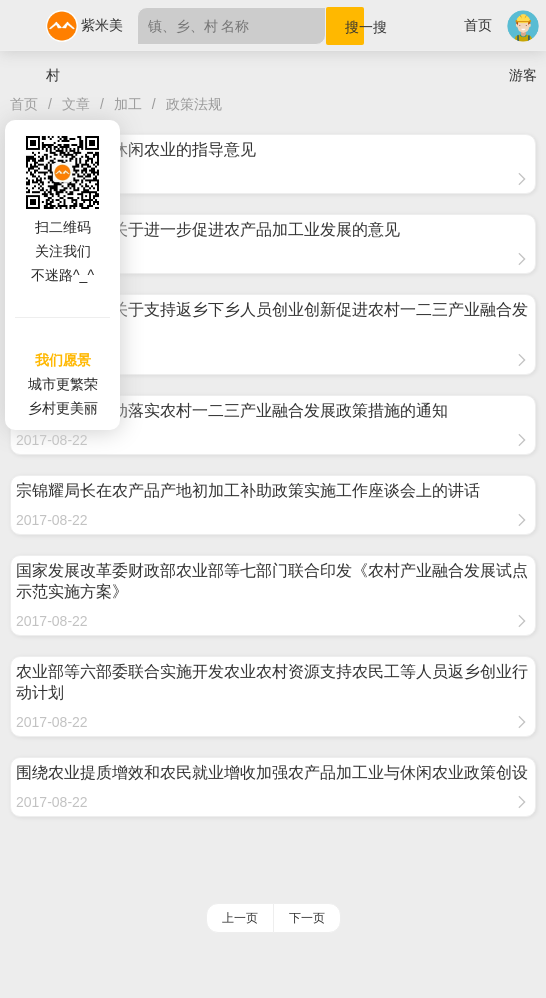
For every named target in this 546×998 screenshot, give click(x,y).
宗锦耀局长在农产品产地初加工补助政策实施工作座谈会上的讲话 (248, 490)
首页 (478, 25)
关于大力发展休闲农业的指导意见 (136, 149)
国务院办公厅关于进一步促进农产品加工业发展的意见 (208, 229)
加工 (128, 104)
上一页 (240, 918)
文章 (76, 104)
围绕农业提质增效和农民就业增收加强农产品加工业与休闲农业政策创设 (272, 772)
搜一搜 (354, 27)
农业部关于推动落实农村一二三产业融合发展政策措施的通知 (232, 410)
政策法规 (194, 104)
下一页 (307, 918)
